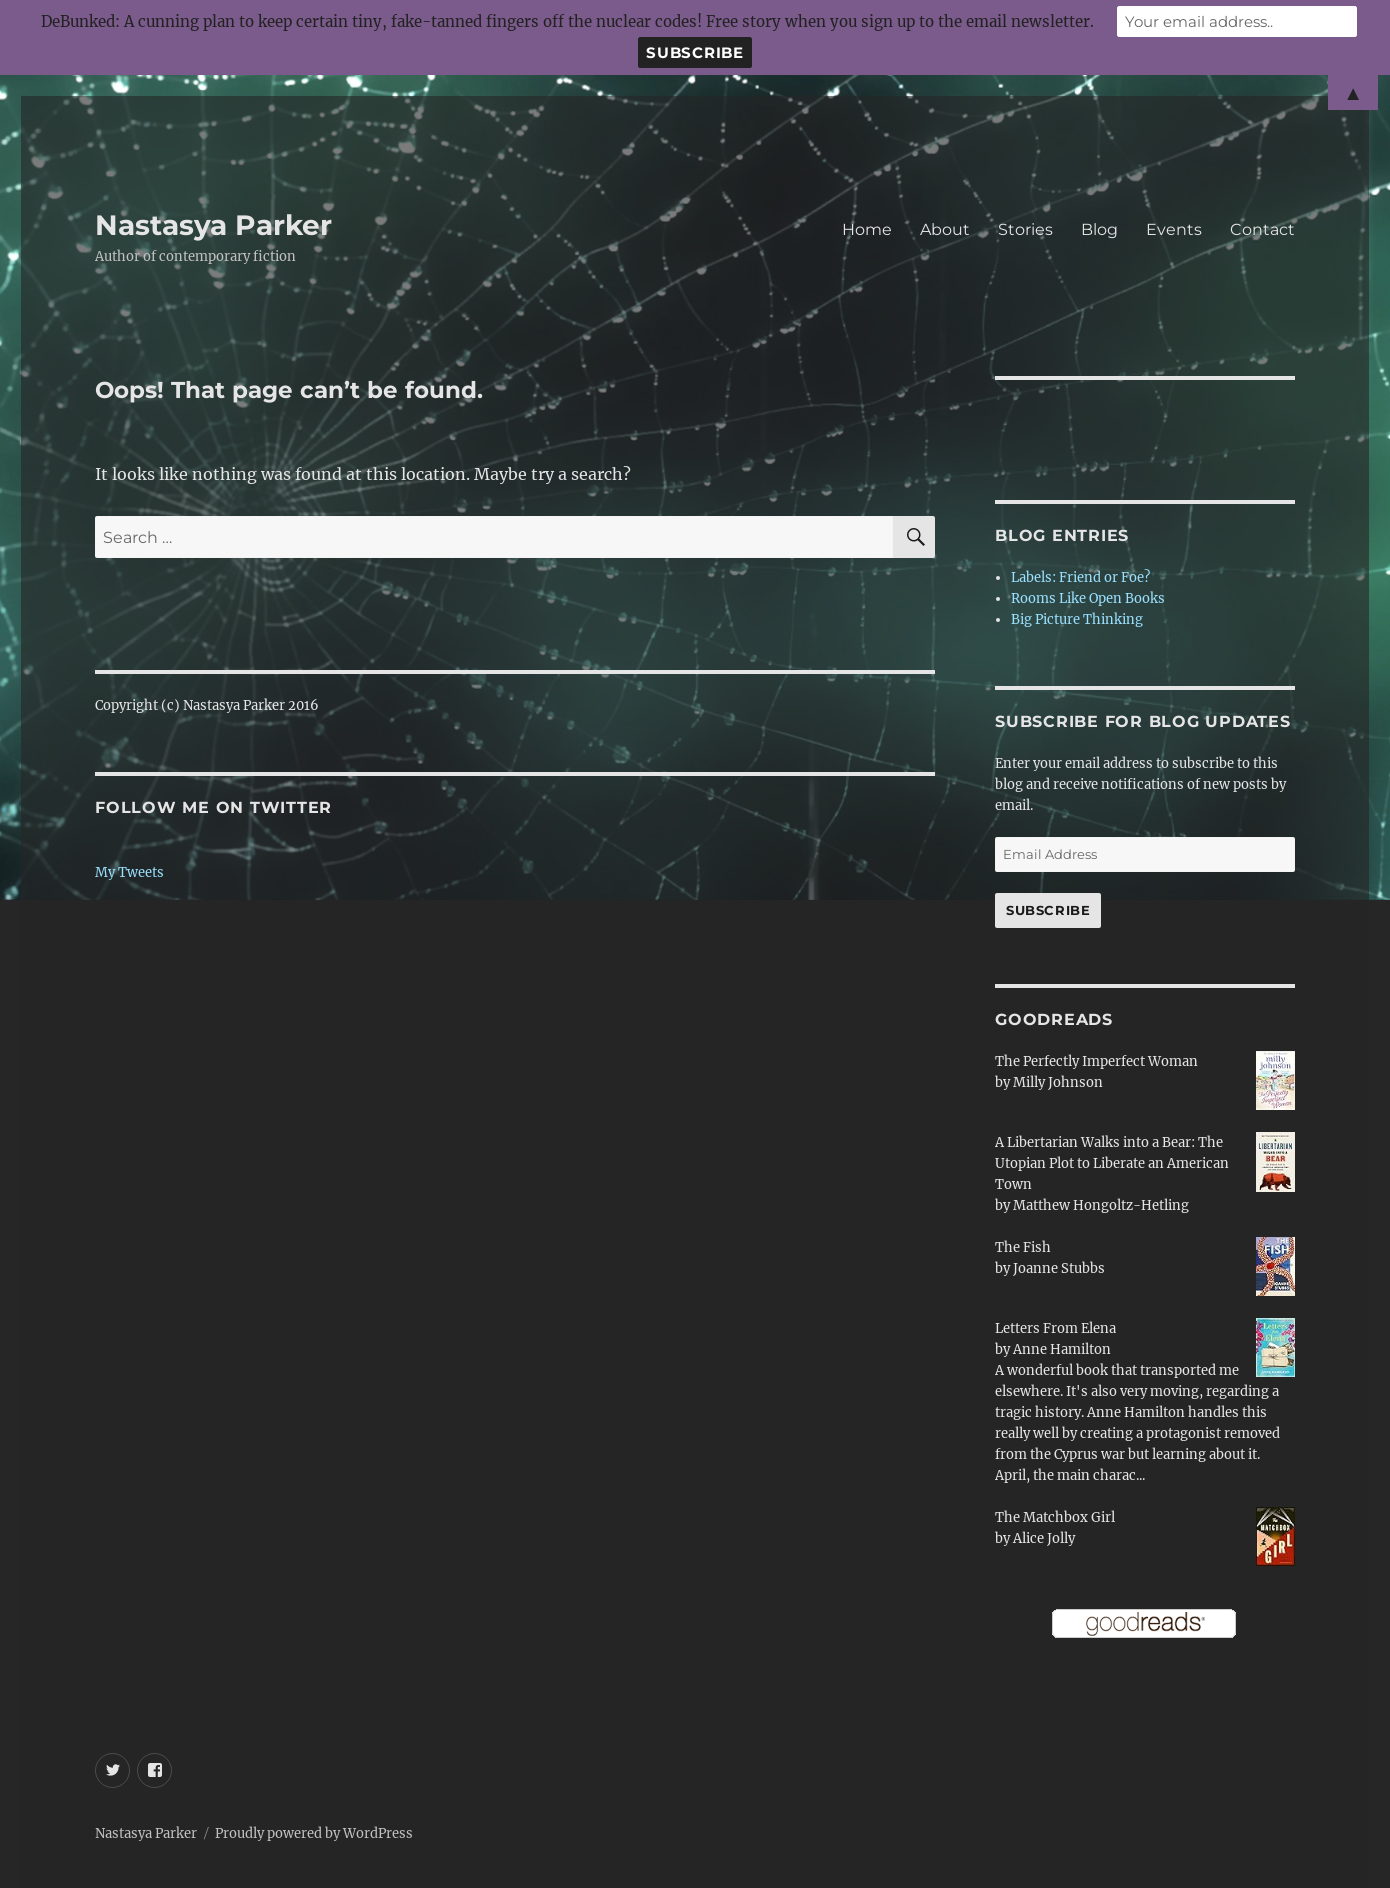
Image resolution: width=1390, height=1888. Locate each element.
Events (1174, 229)
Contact (1262, 229)
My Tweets (129, 872)
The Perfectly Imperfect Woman (1096, 1061)
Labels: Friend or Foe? (1080, 577)
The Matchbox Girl (1055, 1517)
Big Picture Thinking (1077, 619)
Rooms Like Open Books (1088, 598)
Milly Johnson (1058, 1082)
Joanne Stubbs (1059, 1268)
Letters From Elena (1055, 1328)
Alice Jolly (1044, 1538)
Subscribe (1048, 910)
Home (867, 229)
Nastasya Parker (213, 225)
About (945, 229)
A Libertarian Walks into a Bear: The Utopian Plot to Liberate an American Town (1112, 1163)
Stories (1025, 229)
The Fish (1023, 1247)
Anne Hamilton (1062, 1349)
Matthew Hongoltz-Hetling (1101, 1205)
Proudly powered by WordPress (314, 1833)
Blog (1099, 229)
